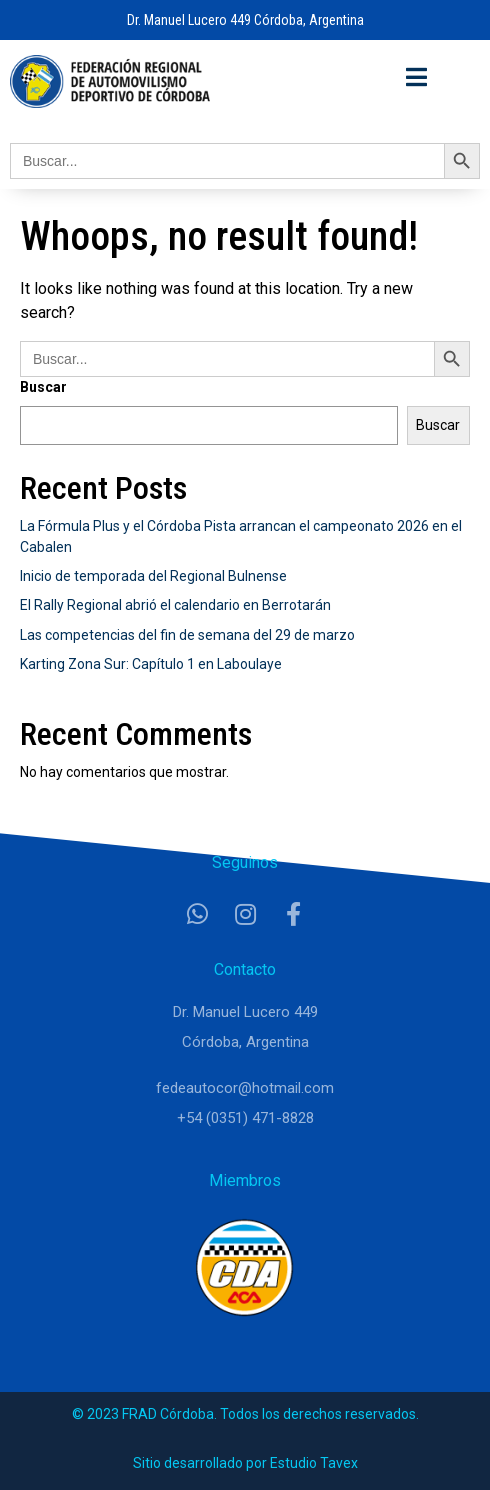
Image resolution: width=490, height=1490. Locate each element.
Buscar (43, 387)
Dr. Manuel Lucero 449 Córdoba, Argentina (245, 20)
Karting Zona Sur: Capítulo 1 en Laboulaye (151, 664)
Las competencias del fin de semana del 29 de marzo (187, 635)
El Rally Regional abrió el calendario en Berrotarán (175, 605)
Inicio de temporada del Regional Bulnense (153, 576)
